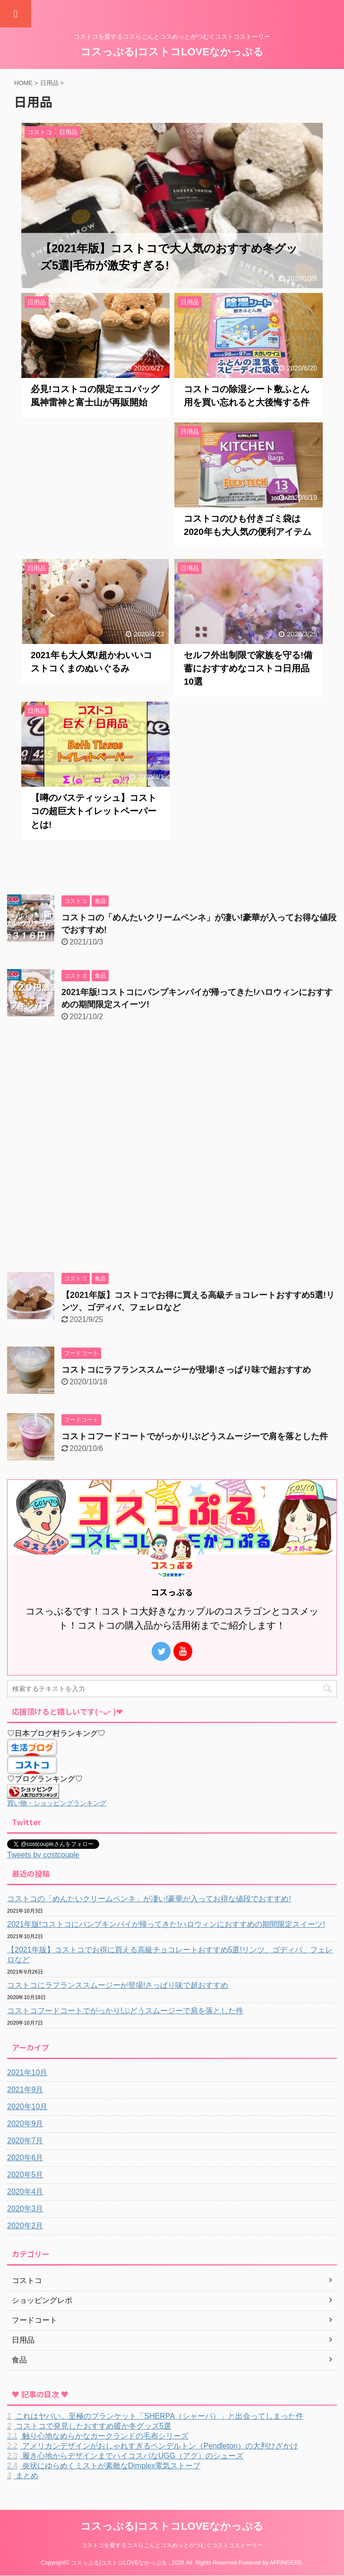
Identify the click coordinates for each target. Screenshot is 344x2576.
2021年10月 (27, 2073)
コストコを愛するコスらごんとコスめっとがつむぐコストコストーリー (172, 2545)
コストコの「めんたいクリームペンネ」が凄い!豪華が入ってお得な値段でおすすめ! (149, 1899)
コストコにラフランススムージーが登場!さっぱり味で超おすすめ (186, 1369)
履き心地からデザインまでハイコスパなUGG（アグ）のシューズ (125, 2456)
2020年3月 (25, 2209)
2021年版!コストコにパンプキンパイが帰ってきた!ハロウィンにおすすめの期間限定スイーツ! (166, 1924)
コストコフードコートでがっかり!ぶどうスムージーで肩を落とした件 (194, 1436)
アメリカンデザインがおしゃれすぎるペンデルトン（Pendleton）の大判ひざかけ (152, 2446)
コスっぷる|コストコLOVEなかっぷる (172, 52)
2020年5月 (25, 2175)
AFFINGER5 (285, 2562)
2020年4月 (25, 2192)
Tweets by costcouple (43, 1855)
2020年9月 (25, 2124)
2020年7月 (25, 2141)
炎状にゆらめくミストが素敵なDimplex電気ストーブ (103, 2466)
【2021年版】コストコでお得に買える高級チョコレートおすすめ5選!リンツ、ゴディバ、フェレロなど (170, 1955)
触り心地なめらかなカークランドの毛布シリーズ (98, 2436)
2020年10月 (27, 2107)
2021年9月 (25, 2090)
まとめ (22, 2476)
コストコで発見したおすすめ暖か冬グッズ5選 (89, 2426)
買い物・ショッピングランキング (56, 1803)
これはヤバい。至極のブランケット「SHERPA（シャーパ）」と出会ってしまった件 (155, 2416)
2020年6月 (25, 2158)
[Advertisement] (95, 488)
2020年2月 (25, 2226)
